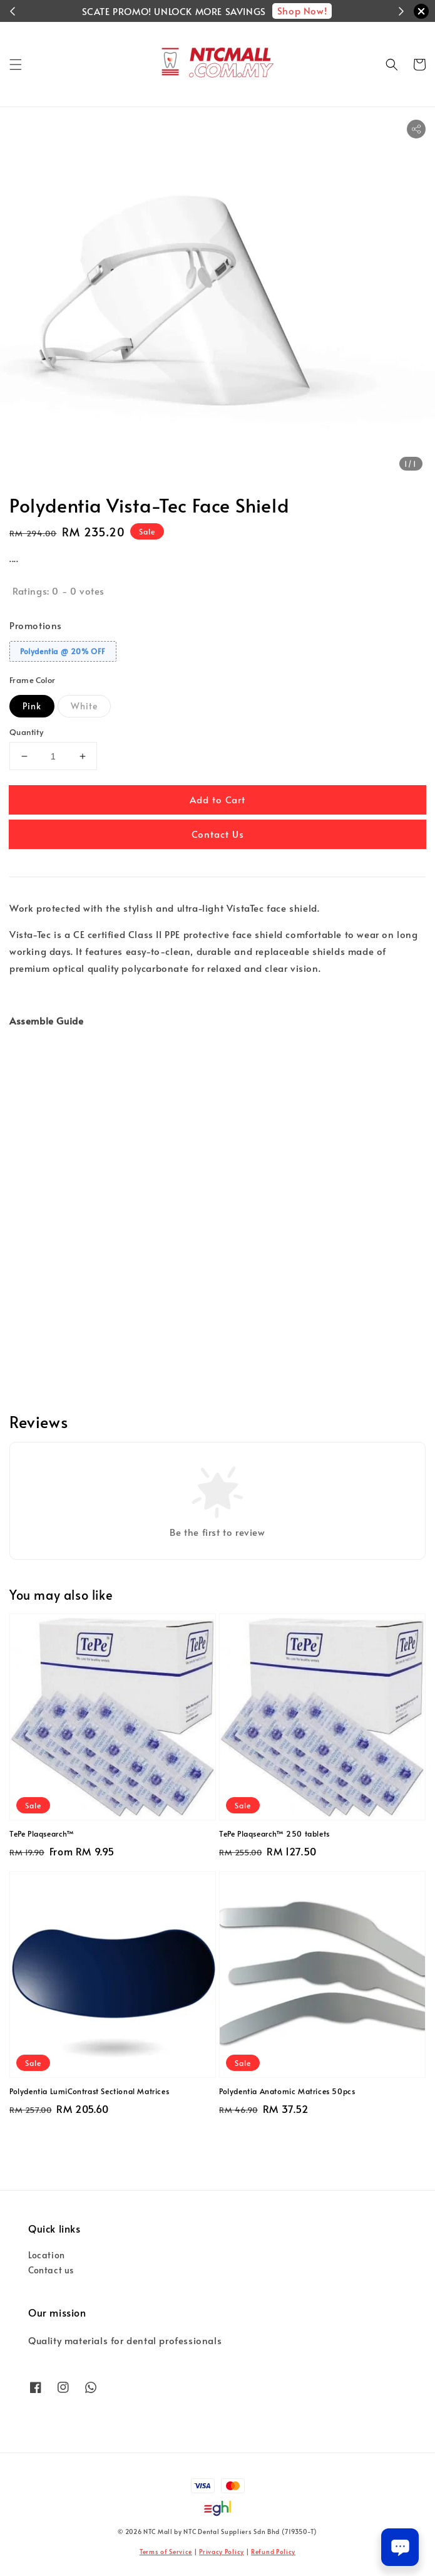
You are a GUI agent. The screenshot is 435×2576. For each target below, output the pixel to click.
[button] (15, 64)
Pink (32, 706)
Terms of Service (166, 2551)
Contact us (51, 2270)
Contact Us (218, 833)
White (84, 706)
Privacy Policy (221, 2551)
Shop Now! (302, 10)
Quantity (26, 732)
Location (46, 2255)
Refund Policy (273, 2551)
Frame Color (32, 680)
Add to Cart (217, 799)
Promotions (35, 625)
